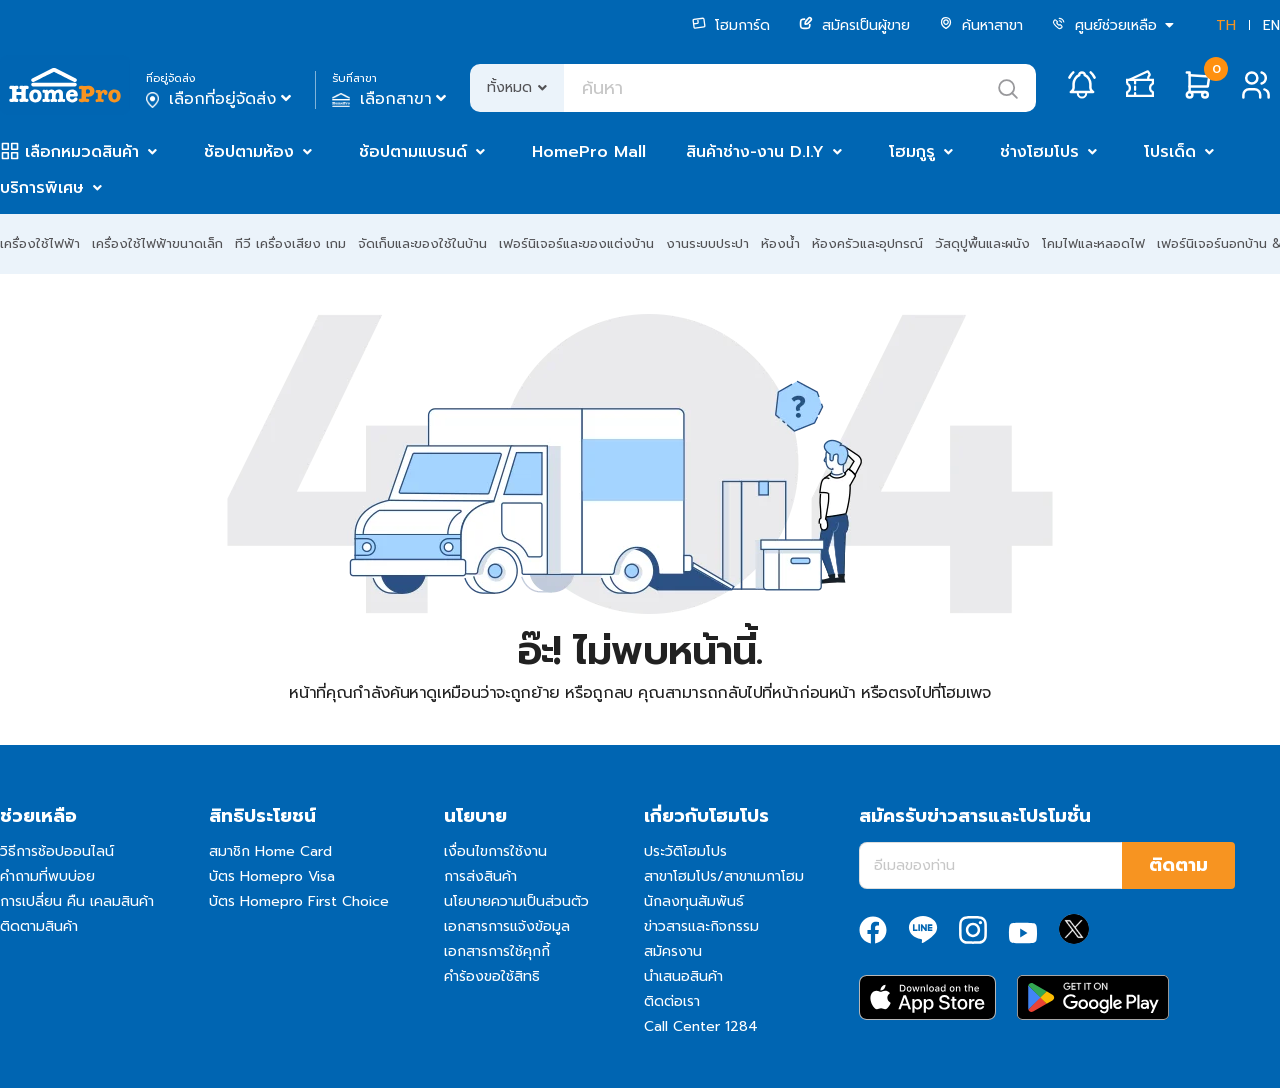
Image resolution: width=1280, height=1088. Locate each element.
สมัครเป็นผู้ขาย (854, 25)
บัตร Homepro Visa (272, 876)
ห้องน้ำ (780, 243)
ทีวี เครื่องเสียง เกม (290, 243)
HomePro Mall (589, 152)
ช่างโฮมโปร (1039, 152)
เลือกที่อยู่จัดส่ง (220, 99)
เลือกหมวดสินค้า (82, 152)
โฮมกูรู (912, 152)
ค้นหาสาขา (981, 25)
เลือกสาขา (391, 99)
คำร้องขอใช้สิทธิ (492, 976)
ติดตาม (1178, 865)
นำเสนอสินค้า (683, 976)
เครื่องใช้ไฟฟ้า (40, 243)
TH (1226, 25)
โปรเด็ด (1170, 152)
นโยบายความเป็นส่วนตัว (516, 901)
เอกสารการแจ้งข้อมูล (507, 926)
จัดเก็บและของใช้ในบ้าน (422, 243)
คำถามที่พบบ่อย (47, 876)
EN (1271, 25)
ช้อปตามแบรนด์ (413, 152)
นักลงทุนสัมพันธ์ (694, 901)
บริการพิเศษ (42, 188)
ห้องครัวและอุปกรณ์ (867, 243)
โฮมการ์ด (731, 25)
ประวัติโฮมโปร (685, 851)
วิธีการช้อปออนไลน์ (57, 851)
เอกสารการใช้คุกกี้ (497, 951)
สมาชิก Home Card (270, 851)
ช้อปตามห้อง (249, 152)
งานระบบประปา (707, 243)
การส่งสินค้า (480, 876)
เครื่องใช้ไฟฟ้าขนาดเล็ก (157, 243)
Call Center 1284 (701, 1026)
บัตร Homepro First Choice (299, 901)
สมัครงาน (673, 951)
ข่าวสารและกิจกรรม (701, 926)
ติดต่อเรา (672, 1001)
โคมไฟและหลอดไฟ (1093, 243)
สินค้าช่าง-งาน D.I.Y (755, 152)
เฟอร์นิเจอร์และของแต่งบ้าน (576, 243)
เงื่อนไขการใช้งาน (495, 851)
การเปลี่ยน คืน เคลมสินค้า (77, 901)
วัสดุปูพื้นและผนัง (982, 243)
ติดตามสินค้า (39, 926)
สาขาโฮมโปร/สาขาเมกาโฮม (724, 876)
